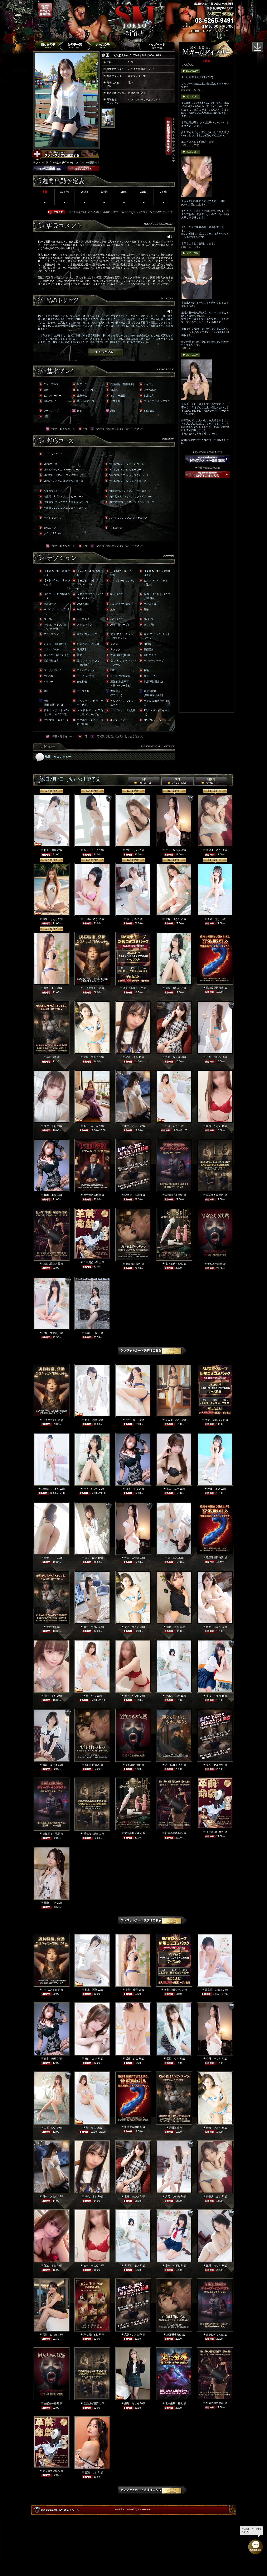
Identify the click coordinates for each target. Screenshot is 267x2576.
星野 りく (132, 850)
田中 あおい (131, 1126)
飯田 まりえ (90, 850)
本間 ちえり (50, 919)
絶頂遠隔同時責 (215, 987)
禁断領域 (51, 1057)
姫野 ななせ (131, 2403)
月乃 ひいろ (213, 1057)
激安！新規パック (133, 988)
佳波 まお (50, 1126)
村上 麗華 (50, 850)
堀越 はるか (172, 919)
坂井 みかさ (172, 1057)
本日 (144, 781)
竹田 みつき (172, 850)
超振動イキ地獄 (174, 1195)
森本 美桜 (50, 1195)
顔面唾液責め (133, 1264)
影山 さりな (90, 1126)
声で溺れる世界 (92, 1195)
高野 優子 (50, 988)
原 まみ (132, 919)
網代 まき (132, 1057)
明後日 (211, 781)
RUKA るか (91, 919)
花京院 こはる (50, 1488)
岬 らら (173, 1126)
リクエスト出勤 (92, 988)
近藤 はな (213, 919)
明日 (177, 781)
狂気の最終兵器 (51, 1263)
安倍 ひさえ (90, 1057)
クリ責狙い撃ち (92, 1262)
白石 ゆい (91, 1557)
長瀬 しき (91, 1333)
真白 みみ (172, 1488)
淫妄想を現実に (215, 1195)
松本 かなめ (213, 1126)
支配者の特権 (214, 1264)
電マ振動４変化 (174, 1263)
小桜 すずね (50, 1333)
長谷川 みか (213, 850)
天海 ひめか (50, 2334)
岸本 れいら (172, 988)
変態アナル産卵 (133, 1195)
